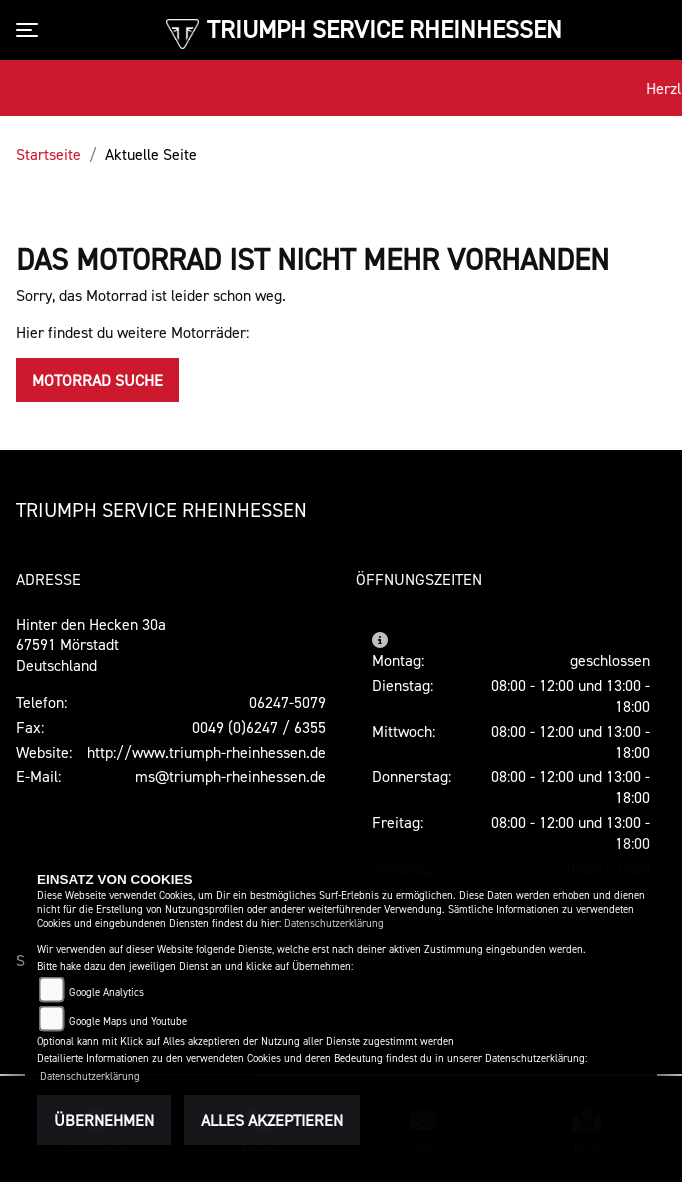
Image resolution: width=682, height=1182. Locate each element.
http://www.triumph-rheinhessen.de (206, 752)
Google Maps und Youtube (128, 1021)
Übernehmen (104, 1120)
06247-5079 (287, 702)
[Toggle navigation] (31, 30)
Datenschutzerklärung (334, 923)
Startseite (48, 154)
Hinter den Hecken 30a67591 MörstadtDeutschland (91, 645)
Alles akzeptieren (272, 1120)
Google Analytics (106, 992)
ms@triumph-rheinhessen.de (230, 776)
